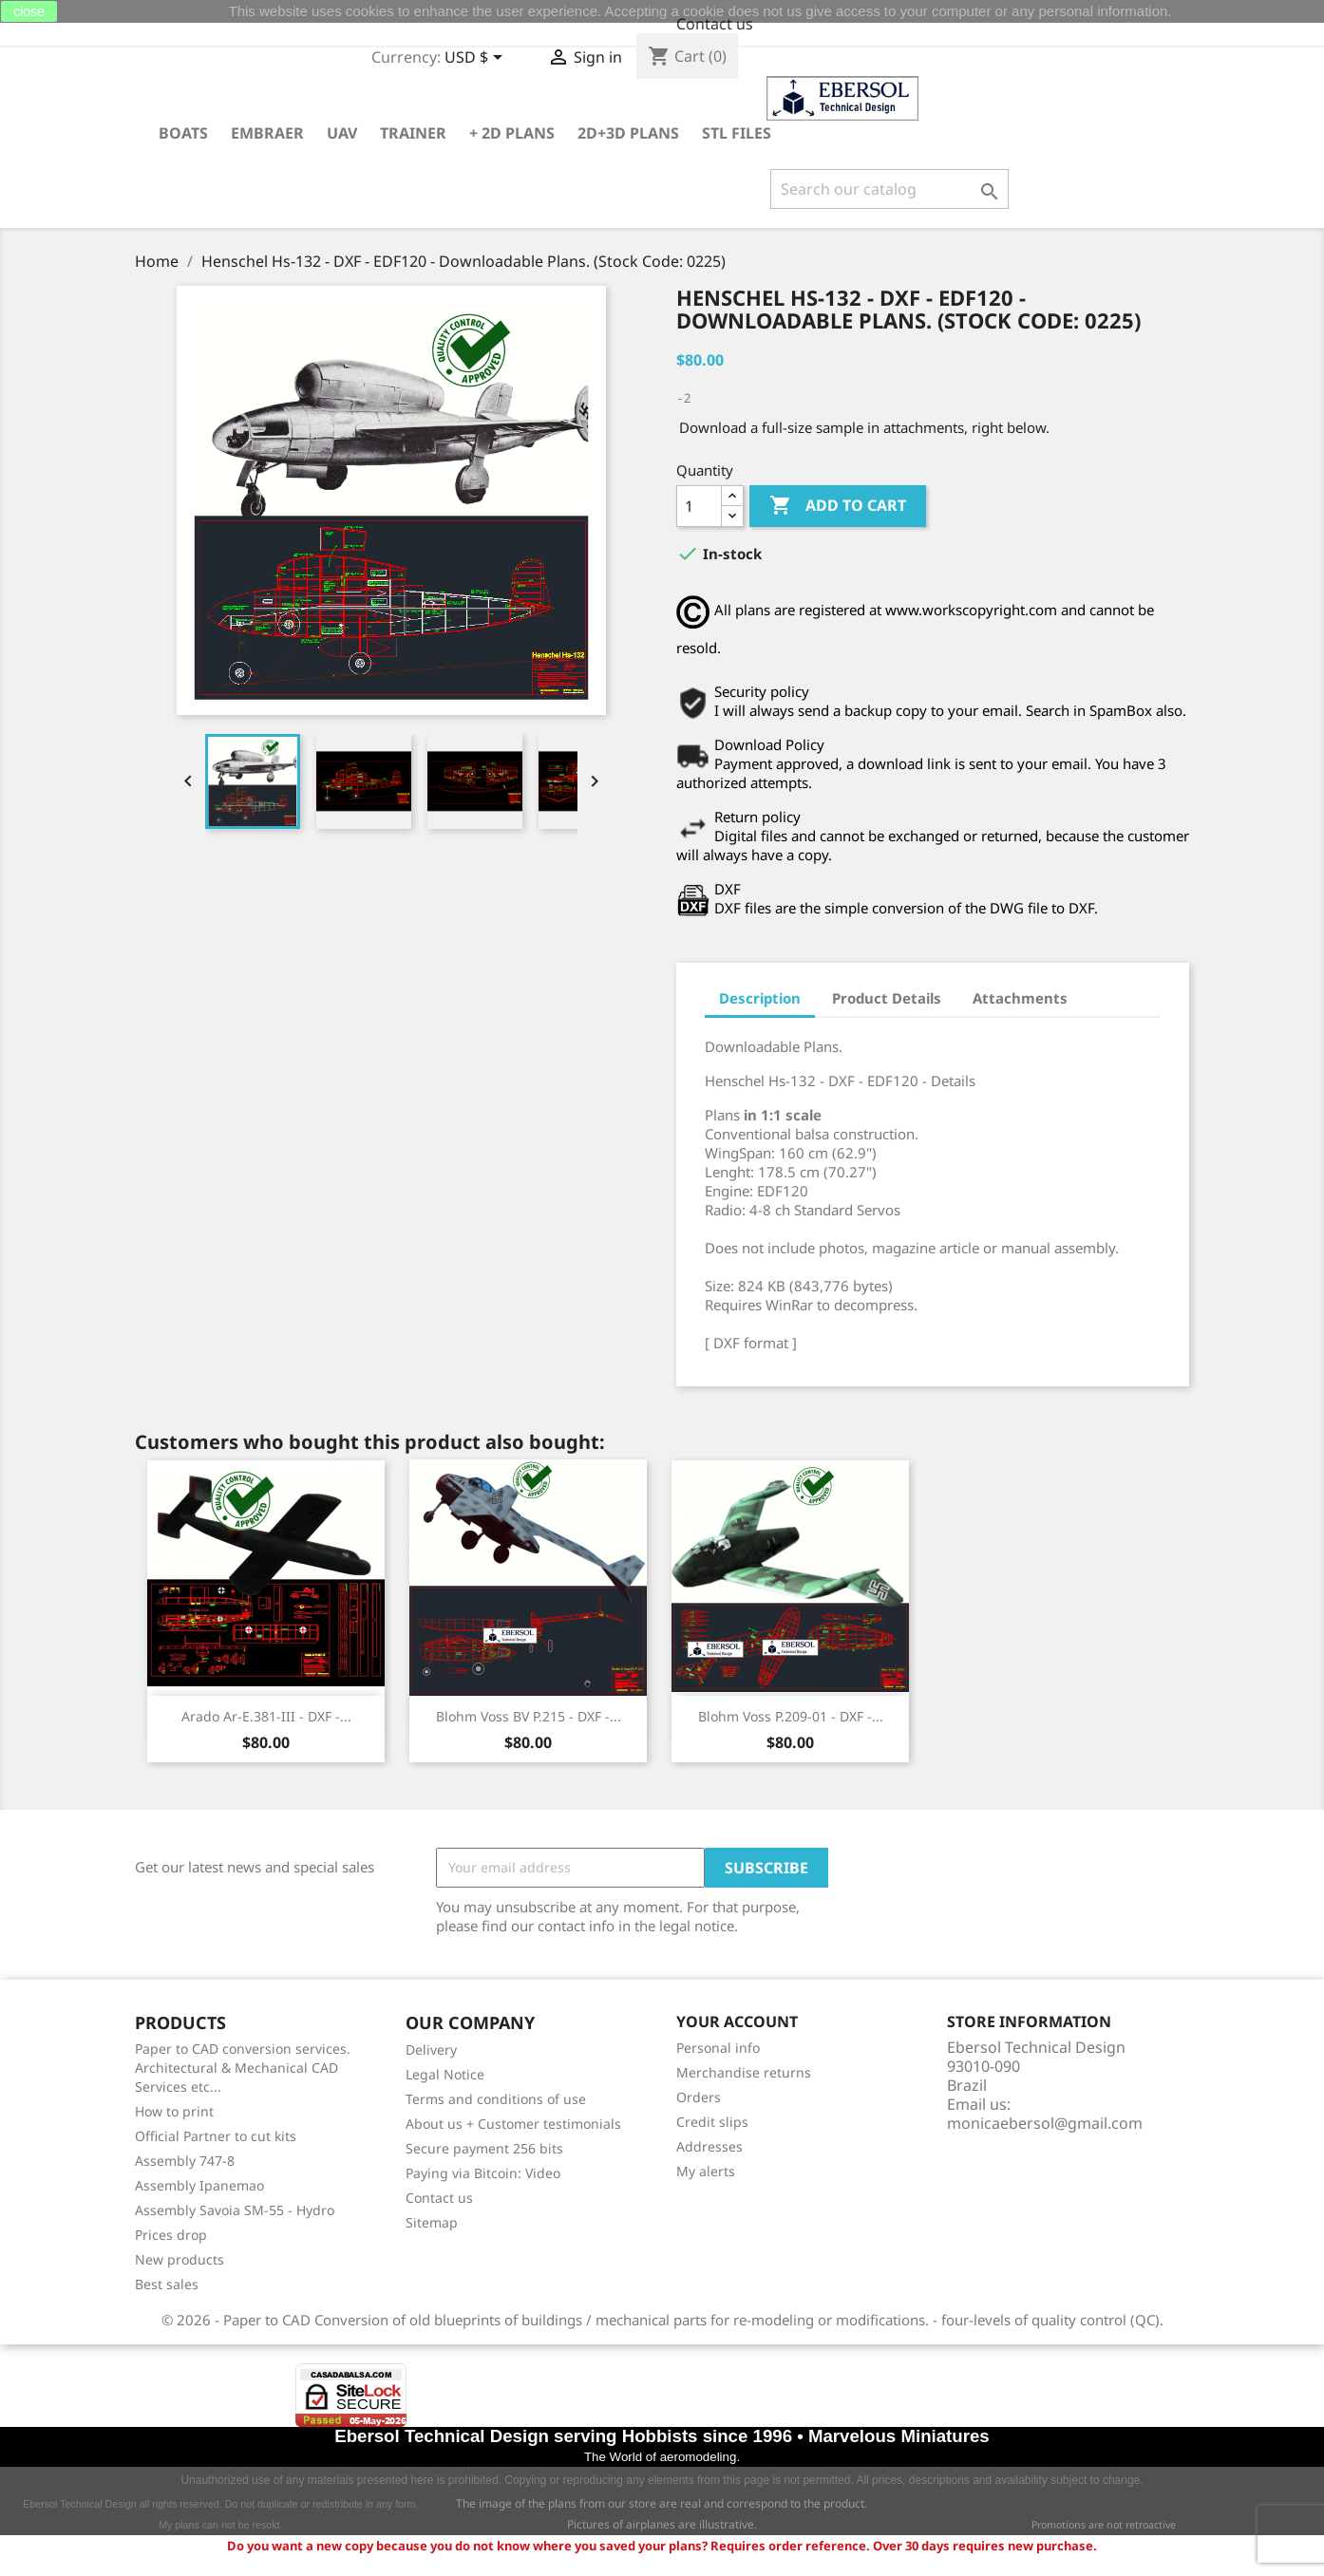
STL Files (736, 132)
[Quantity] (699, 506)
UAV (342, 132)
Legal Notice (445, 2074)
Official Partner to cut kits (215, 2136)
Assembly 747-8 (185, 2161)
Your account (737, 2022)
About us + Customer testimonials (513, 2124)
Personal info (718, 2048)
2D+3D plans (628, 132)
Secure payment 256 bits (484, 2148)
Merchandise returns (743, 2072)
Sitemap (432, 2222)
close (29, 11)
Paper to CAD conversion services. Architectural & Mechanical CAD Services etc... (242, 2068)
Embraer (267, 132)
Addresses (709, 2146)
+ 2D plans (512, 132)
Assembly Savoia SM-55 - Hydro (234, 2210)
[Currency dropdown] (476, 58)
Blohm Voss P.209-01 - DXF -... (790, 1716)
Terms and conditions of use (496, 2099)
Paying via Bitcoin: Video (483, 2173)
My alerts (705, 2171)
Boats (183, 132)
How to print (174, 2111)
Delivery (431, 2049)
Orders (698, 2097)
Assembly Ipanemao (199, 2185)
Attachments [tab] (1020, 997)
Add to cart (837, 506)
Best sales (167, 2284)
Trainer (413, 132)
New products (179, 2259)
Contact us (714, 23)
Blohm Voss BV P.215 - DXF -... (528, 1716)
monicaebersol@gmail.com (1045, 2123)
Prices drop (171, 2235)
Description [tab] (760, 997)
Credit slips (712, 2122)
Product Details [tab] (886, 997)
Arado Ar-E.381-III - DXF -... (266, 1716)
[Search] (889, 189)
